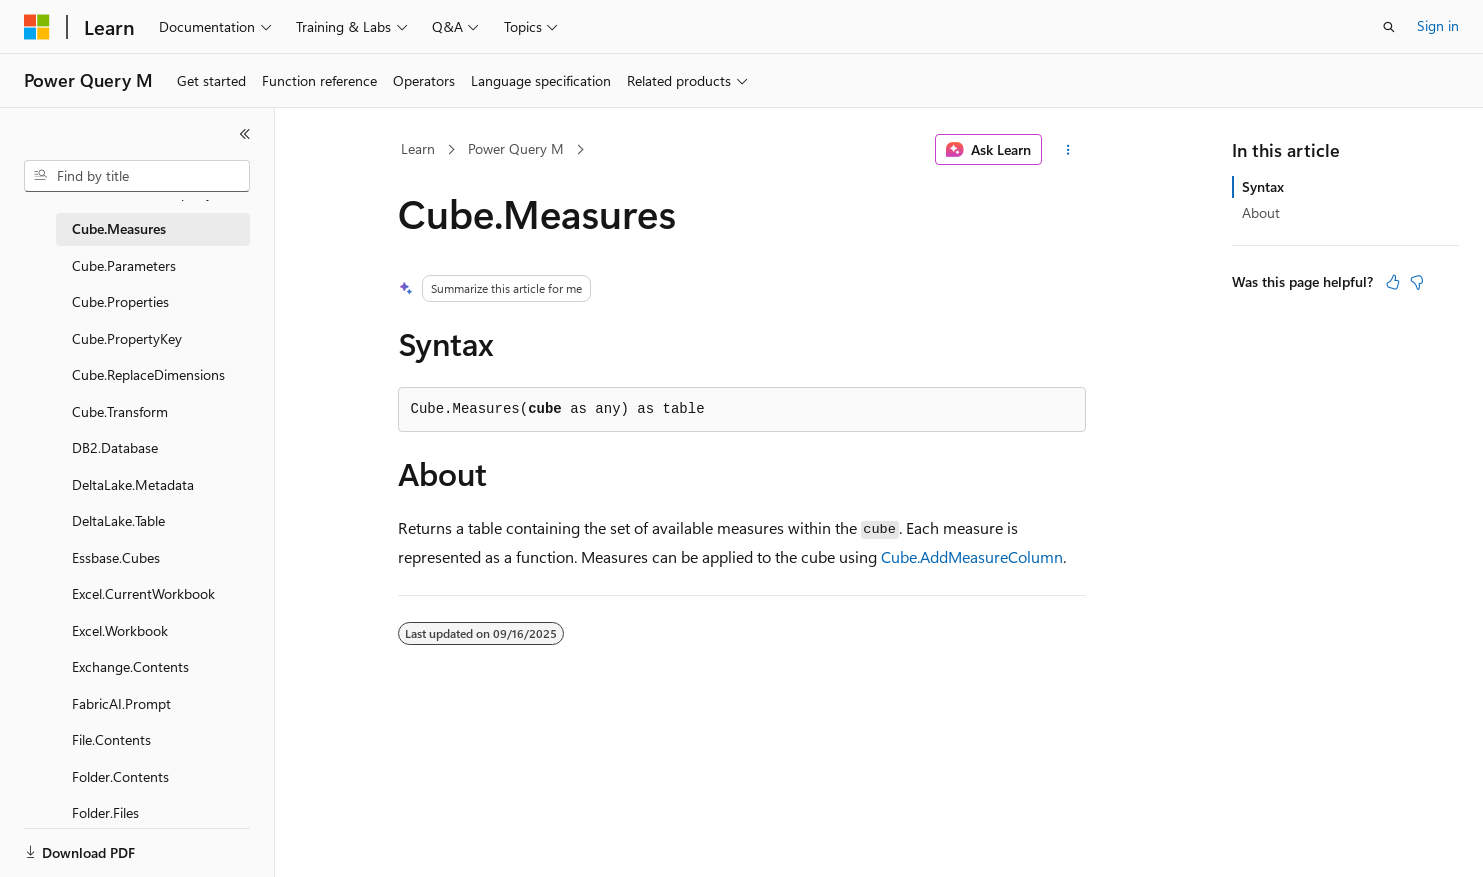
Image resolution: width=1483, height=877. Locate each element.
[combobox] (137, 176)
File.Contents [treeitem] (111, 739)
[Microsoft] (37, 27)
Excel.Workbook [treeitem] (120, 630)
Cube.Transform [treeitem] (120, 411)
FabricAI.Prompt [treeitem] (121, 703)
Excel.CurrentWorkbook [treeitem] (143, 593)
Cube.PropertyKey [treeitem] (127, 338)
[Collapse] (245, 134)
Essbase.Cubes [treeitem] (116, 557)
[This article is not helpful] (1417, 282)
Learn (418, 148)
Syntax (1263, 186)
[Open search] (1389, 27)
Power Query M (516, 148)
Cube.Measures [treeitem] (119, 228)
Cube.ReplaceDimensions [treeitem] (148, 374)
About (1261, 212)
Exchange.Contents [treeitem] (130, 666)
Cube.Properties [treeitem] (120, 301)
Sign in (1438, 25)
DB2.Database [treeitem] (115, 447)
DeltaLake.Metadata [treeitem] (133, 484)
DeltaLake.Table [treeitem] (118, 520)
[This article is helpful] (1393, 282)
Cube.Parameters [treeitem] (124, 265)
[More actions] (1067, 150)
